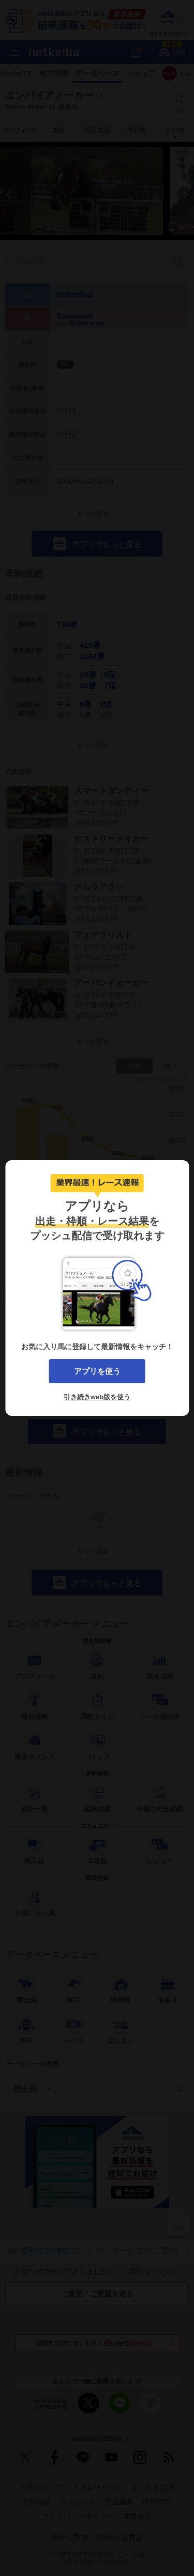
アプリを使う (97, 1371)
